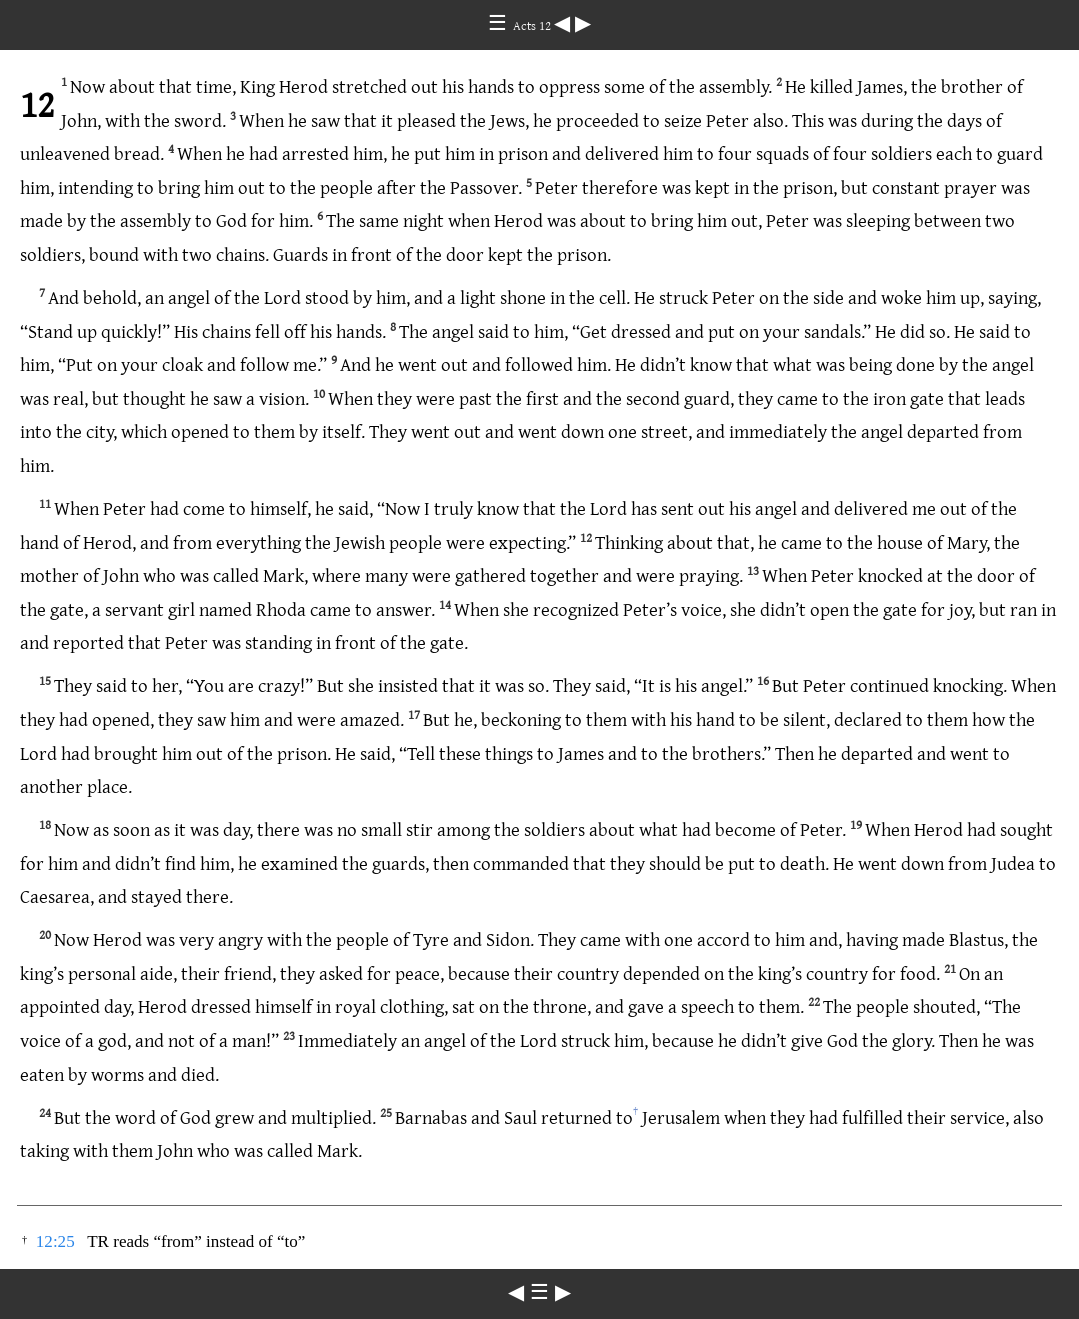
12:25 (55, 1241)
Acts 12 (533, 25)
